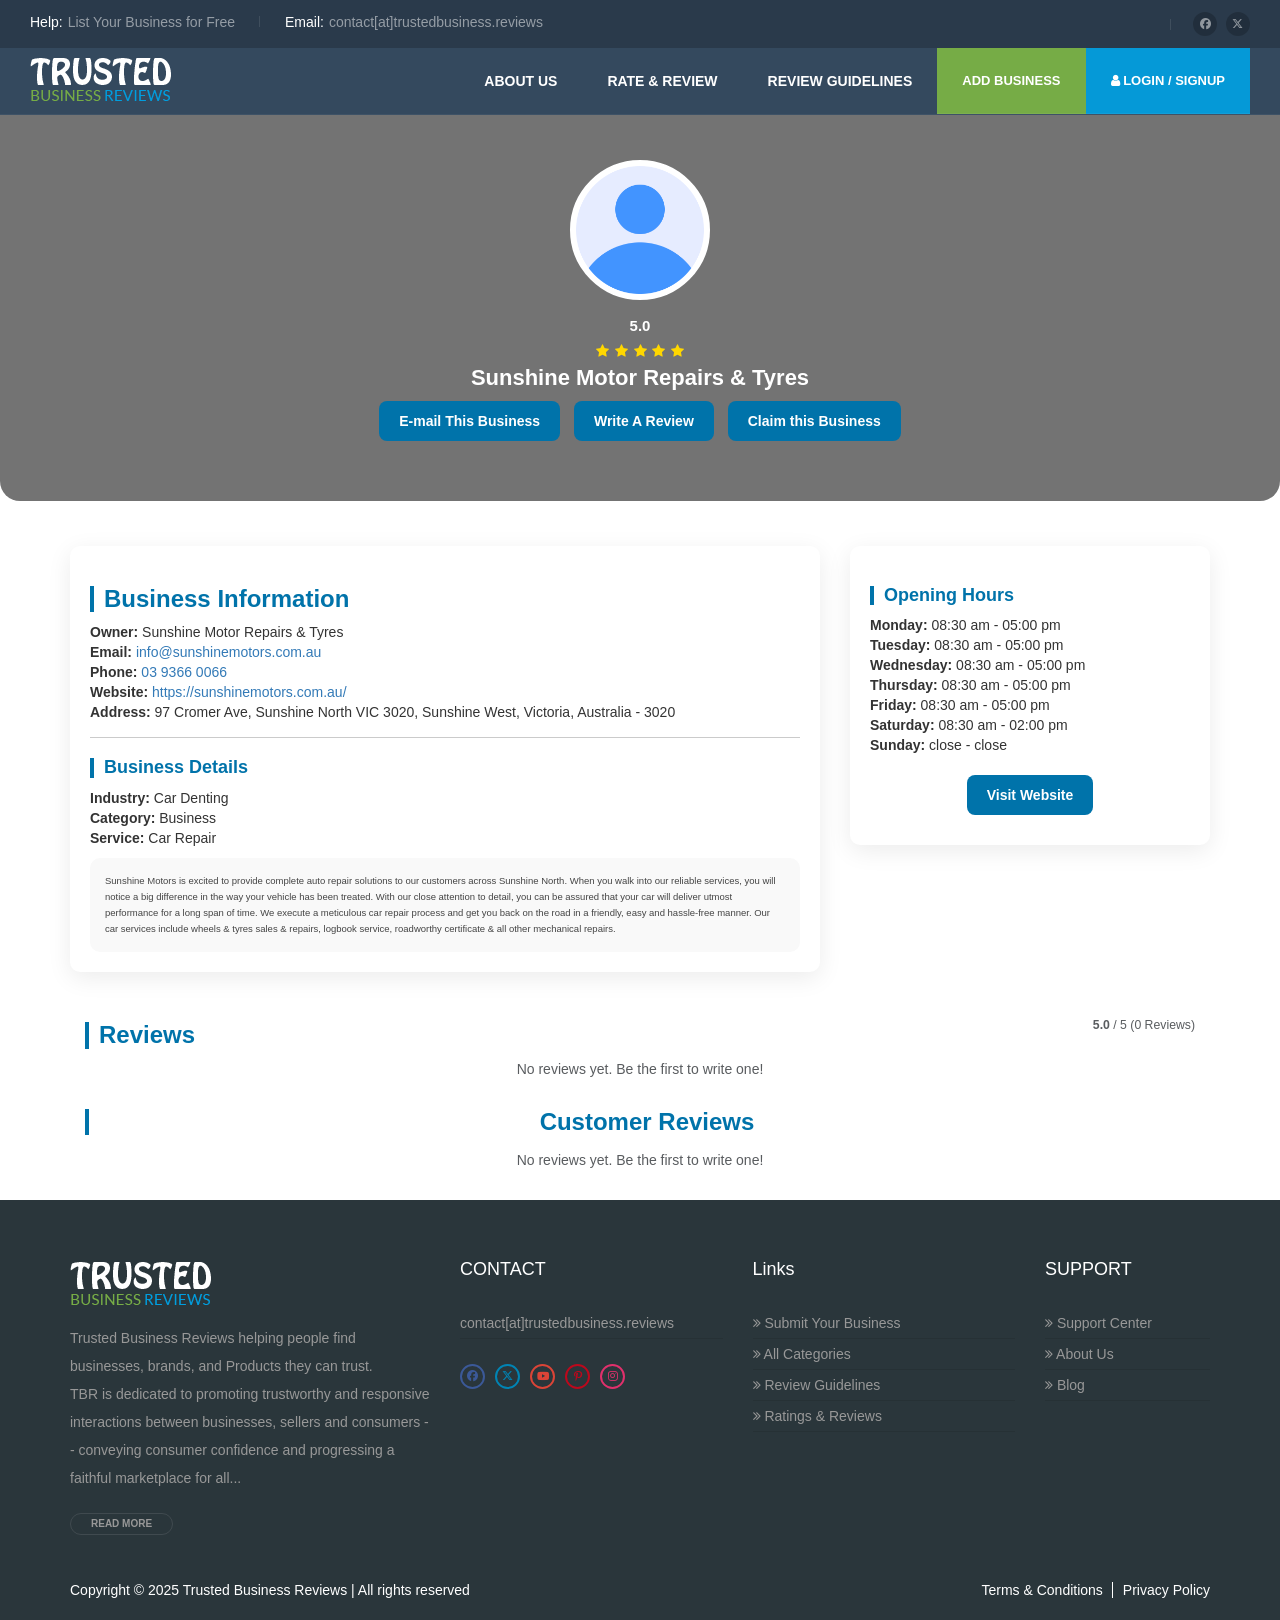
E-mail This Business (469, 421)
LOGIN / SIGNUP (1168, 80)
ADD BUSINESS (1011, 80)
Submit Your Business (827, 1323)
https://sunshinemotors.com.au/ (249, 692)
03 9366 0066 (184, 672)
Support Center (1098, 1323)
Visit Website (1030, 795)
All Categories (802, 1354)
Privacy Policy (1166, 1590)
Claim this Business (814, 421)
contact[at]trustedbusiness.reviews (567, 1323)
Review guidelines (840, 81)
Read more (121, 1523)
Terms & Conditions (1041, 1590)
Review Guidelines (817, 1385)
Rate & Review (662, 81)
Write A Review (644, 421)
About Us (520, 81)
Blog (1065, 1385)
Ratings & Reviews (817, 1416)
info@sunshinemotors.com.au (228, 652)
